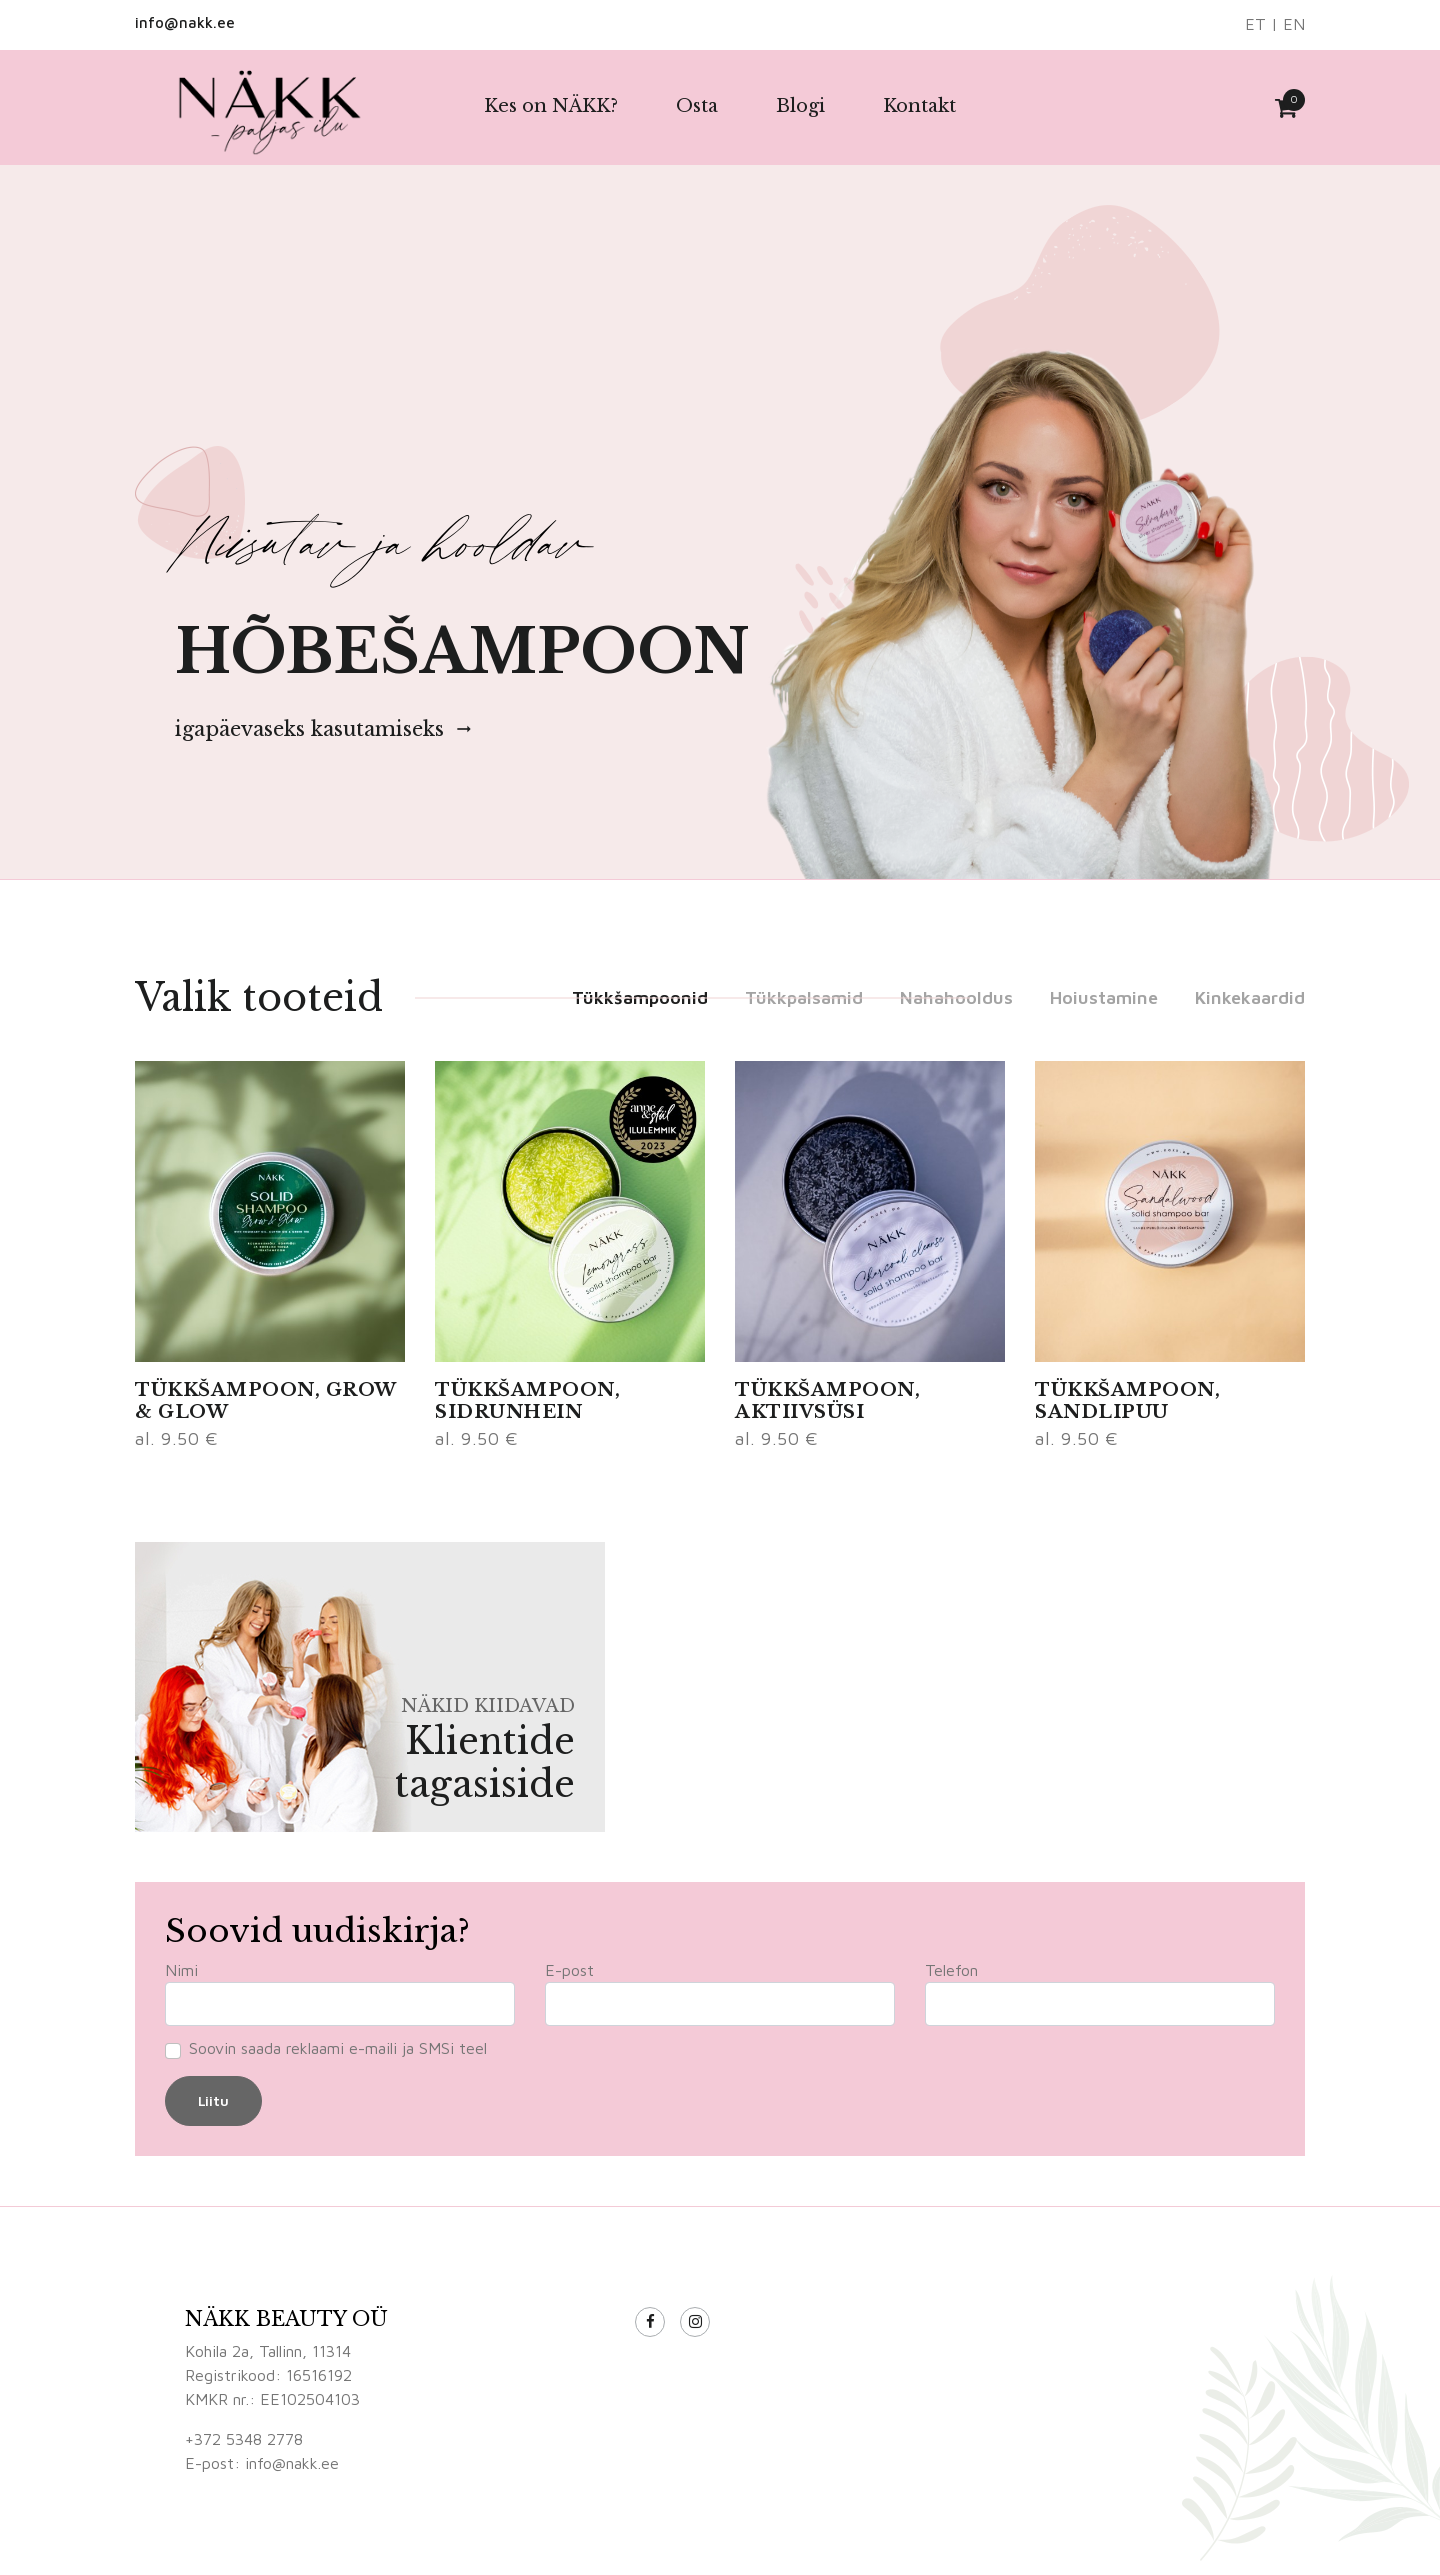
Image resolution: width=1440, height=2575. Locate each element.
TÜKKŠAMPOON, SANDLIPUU (1127, 1401)
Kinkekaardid (1250, 997)
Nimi (181, 1970)
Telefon (951, 1970)
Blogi (800, 106)
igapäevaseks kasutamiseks (324, 729)
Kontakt (919, 106)
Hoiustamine (1104, 997)
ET (1255, 24)
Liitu (213, 2100)
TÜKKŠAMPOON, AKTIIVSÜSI (827, 1401)
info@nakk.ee (185, 22)
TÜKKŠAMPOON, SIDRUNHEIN (527, 1401)
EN (1294, 24)
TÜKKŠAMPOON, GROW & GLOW (265, 1401)
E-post (569, 1970)
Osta (697, 106)
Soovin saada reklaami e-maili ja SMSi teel (338, 2048)
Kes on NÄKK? (551, 106)
